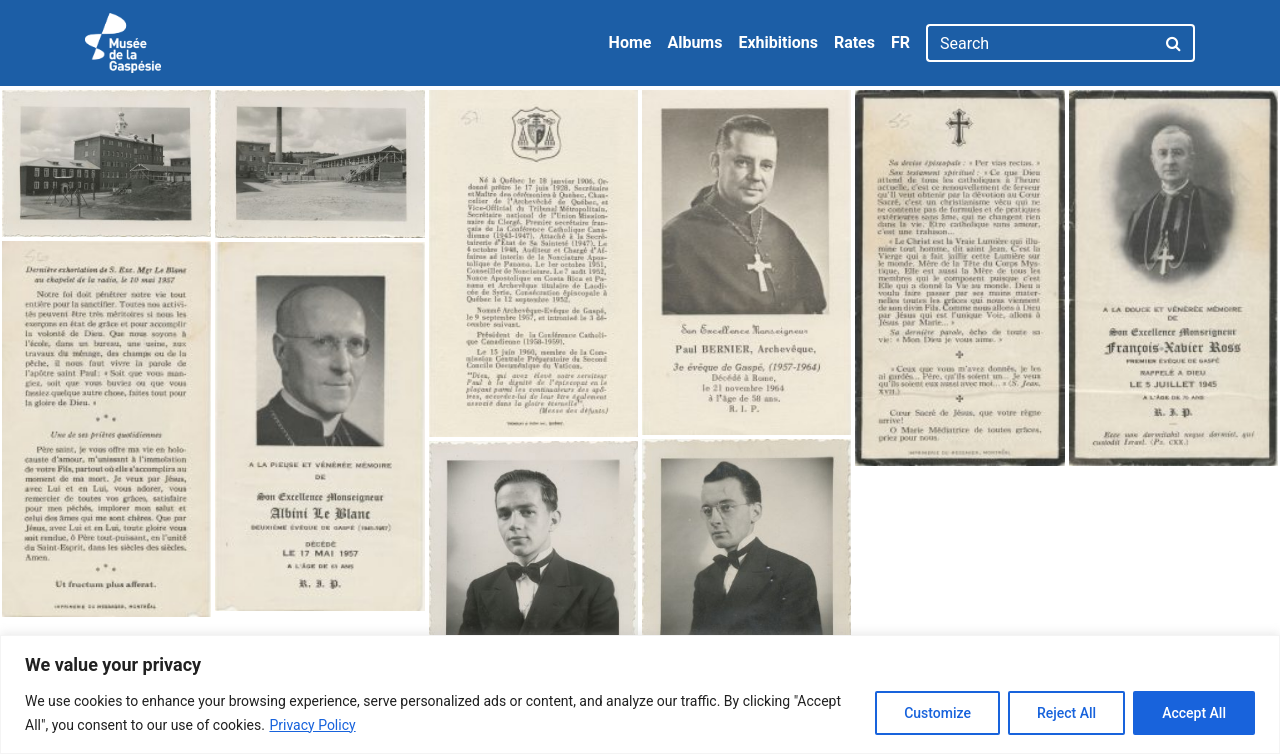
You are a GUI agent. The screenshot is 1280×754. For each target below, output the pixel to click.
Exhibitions (777, 42)
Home (630, 42)
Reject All (1066, 713)
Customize (937, 713)
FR (900, 42)
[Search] (1040, 43)
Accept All (1194, 713)
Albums (694, 42)
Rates (854, 42)
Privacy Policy (312, 725)
